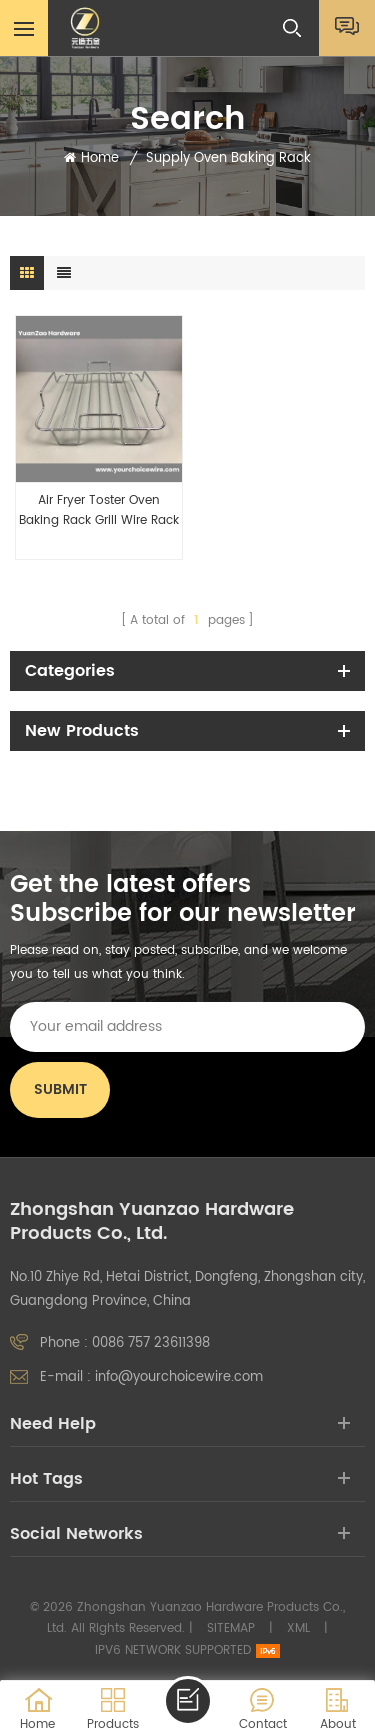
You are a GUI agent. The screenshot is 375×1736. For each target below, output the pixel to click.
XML (298, 1628)
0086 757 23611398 (151, 1343)
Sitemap (231, 1628)
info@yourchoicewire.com (179, 1377)
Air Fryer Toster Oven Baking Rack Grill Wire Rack (99, 510)
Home (91, 159)
